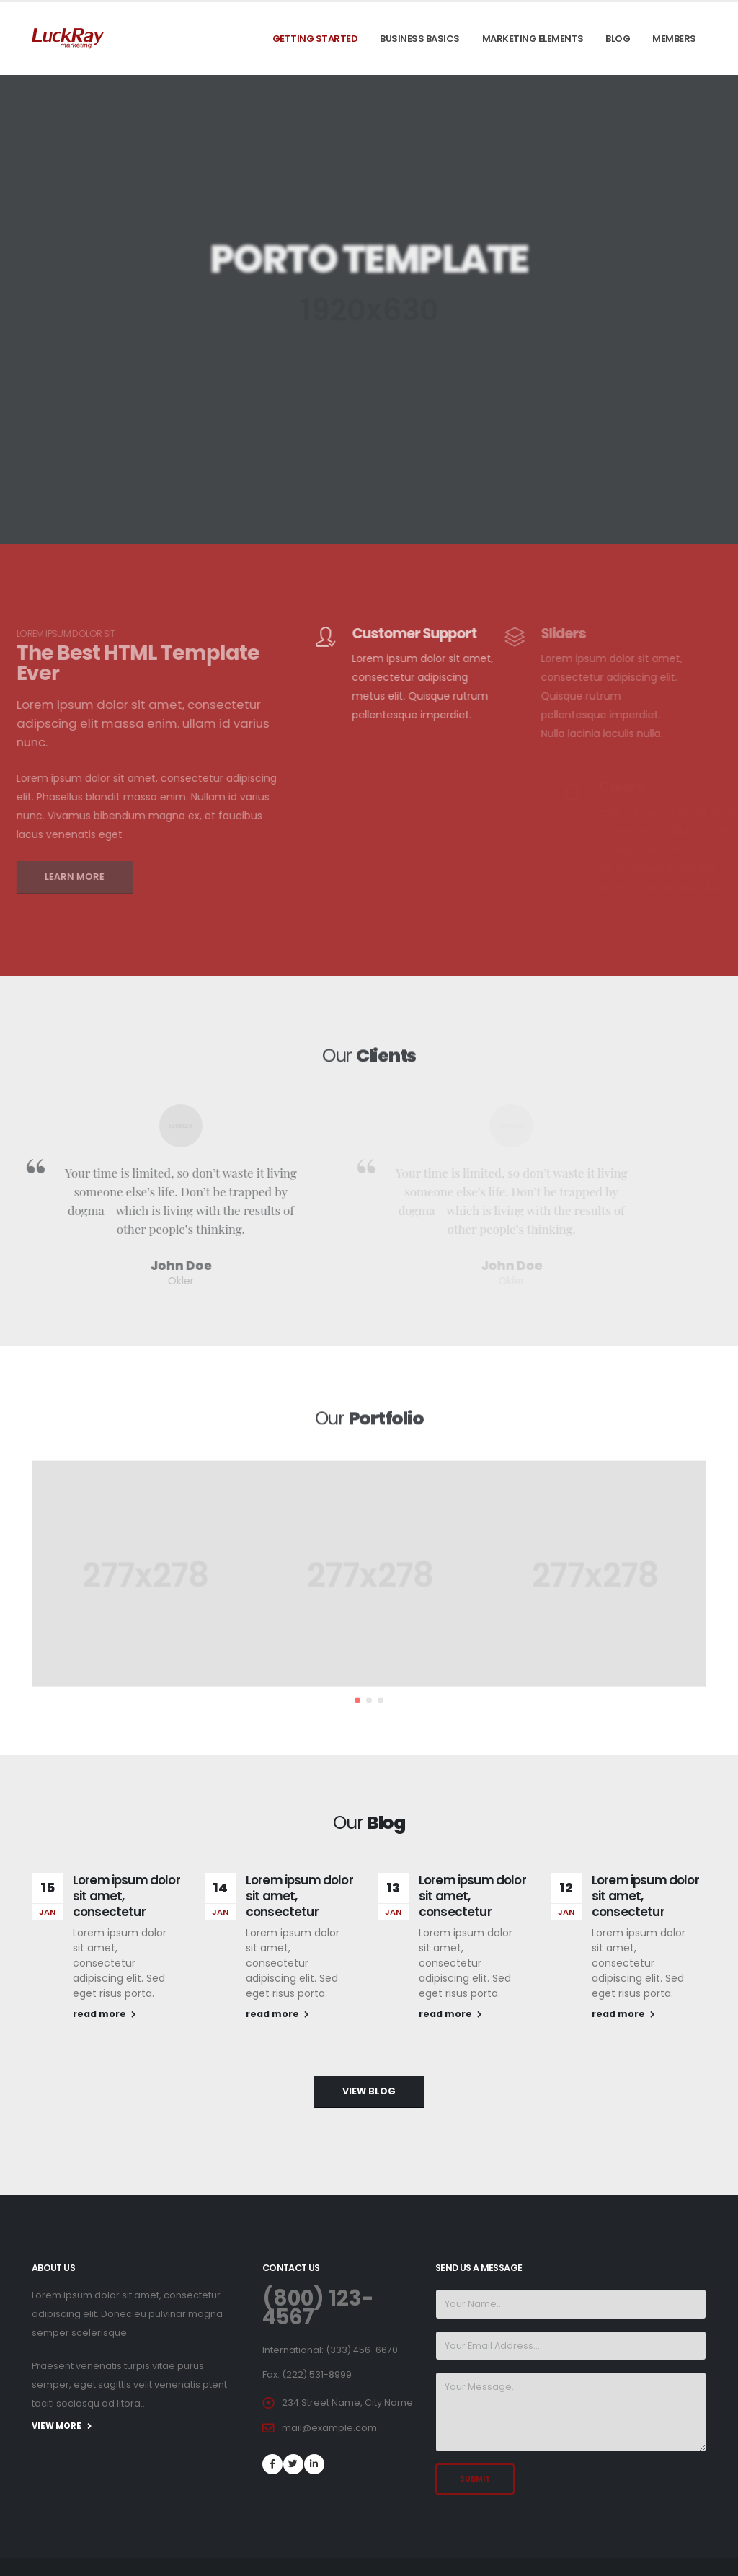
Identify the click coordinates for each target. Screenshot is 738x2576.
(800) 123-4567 (318, 2308)
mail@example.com (329, 2428)
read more (104, 2014)
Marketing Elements (533, 38)
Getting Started (315, 38)
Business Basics (420, 38)
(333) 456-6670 (362, 2350)
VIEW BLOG (369, 2091)
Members (674, 38)
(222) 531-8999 (317, 2374)
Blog (617, 38)
